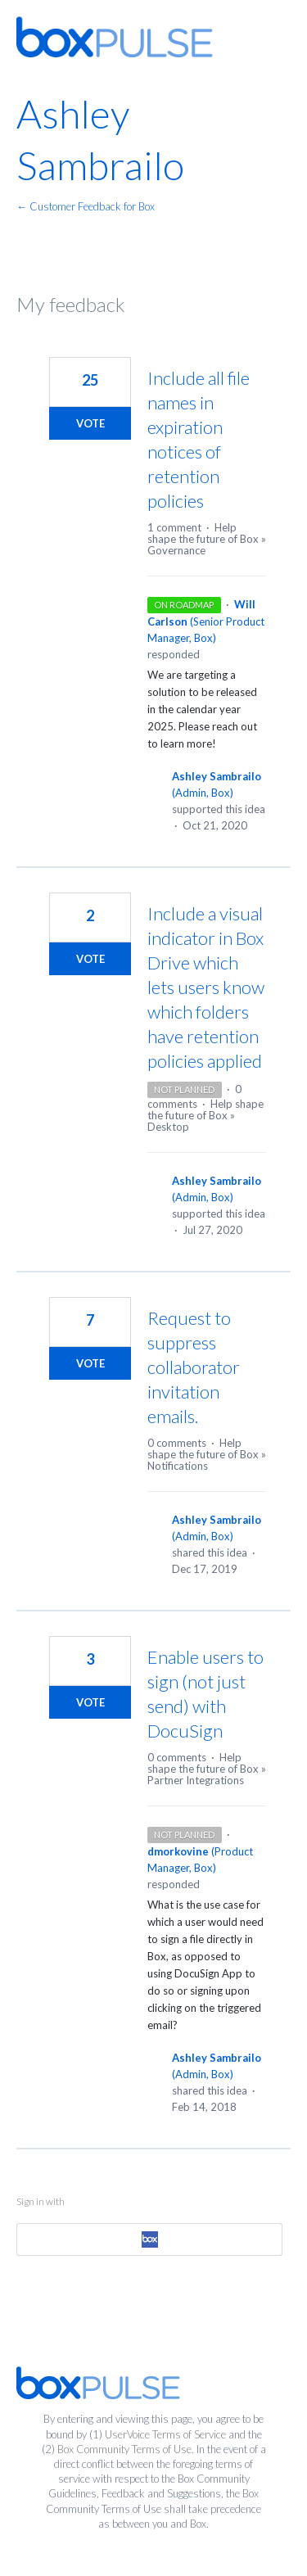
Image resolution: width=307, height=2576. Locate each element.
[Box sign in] (149, 2239)
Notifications (177, 1465)
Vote (90, 423)
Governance (176, 550)
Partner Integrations (195, 1780)
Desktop (168, 1126)
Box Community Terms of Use (124, 2449)
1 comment (174, 527)
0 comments (176, 1442)
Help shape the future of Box (203, 533)
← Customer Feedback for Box (85, 206)
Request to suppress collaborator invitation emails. (193, 1367)
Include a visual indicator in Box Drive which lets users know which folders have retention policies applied (205, 987)
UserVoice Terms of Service (165, 2434)
